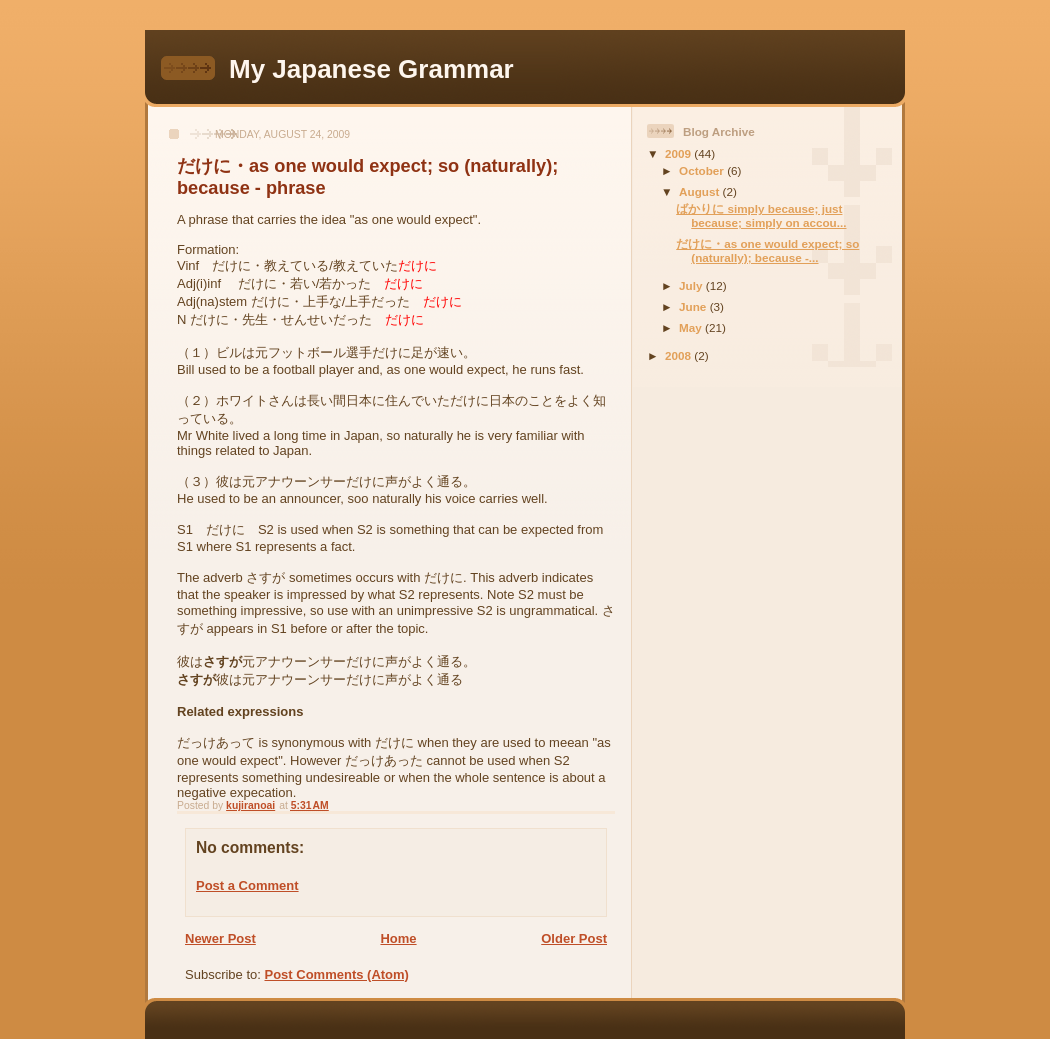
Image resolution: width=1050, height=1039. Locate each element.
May (692, 327)
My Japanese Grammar (371, 69)
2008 (679, 355)
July (692, 285)
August (701, 191)
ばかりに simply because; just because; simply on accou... (761, 215)
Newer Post (220, 938)
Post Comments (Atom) (337, 974)
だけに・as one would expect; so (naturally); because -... (767, 250)
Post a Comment (247, 885)
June (694, 306)
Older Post (574, 938)
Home (398, 938)
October (703, 170)
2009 (679, 153)
